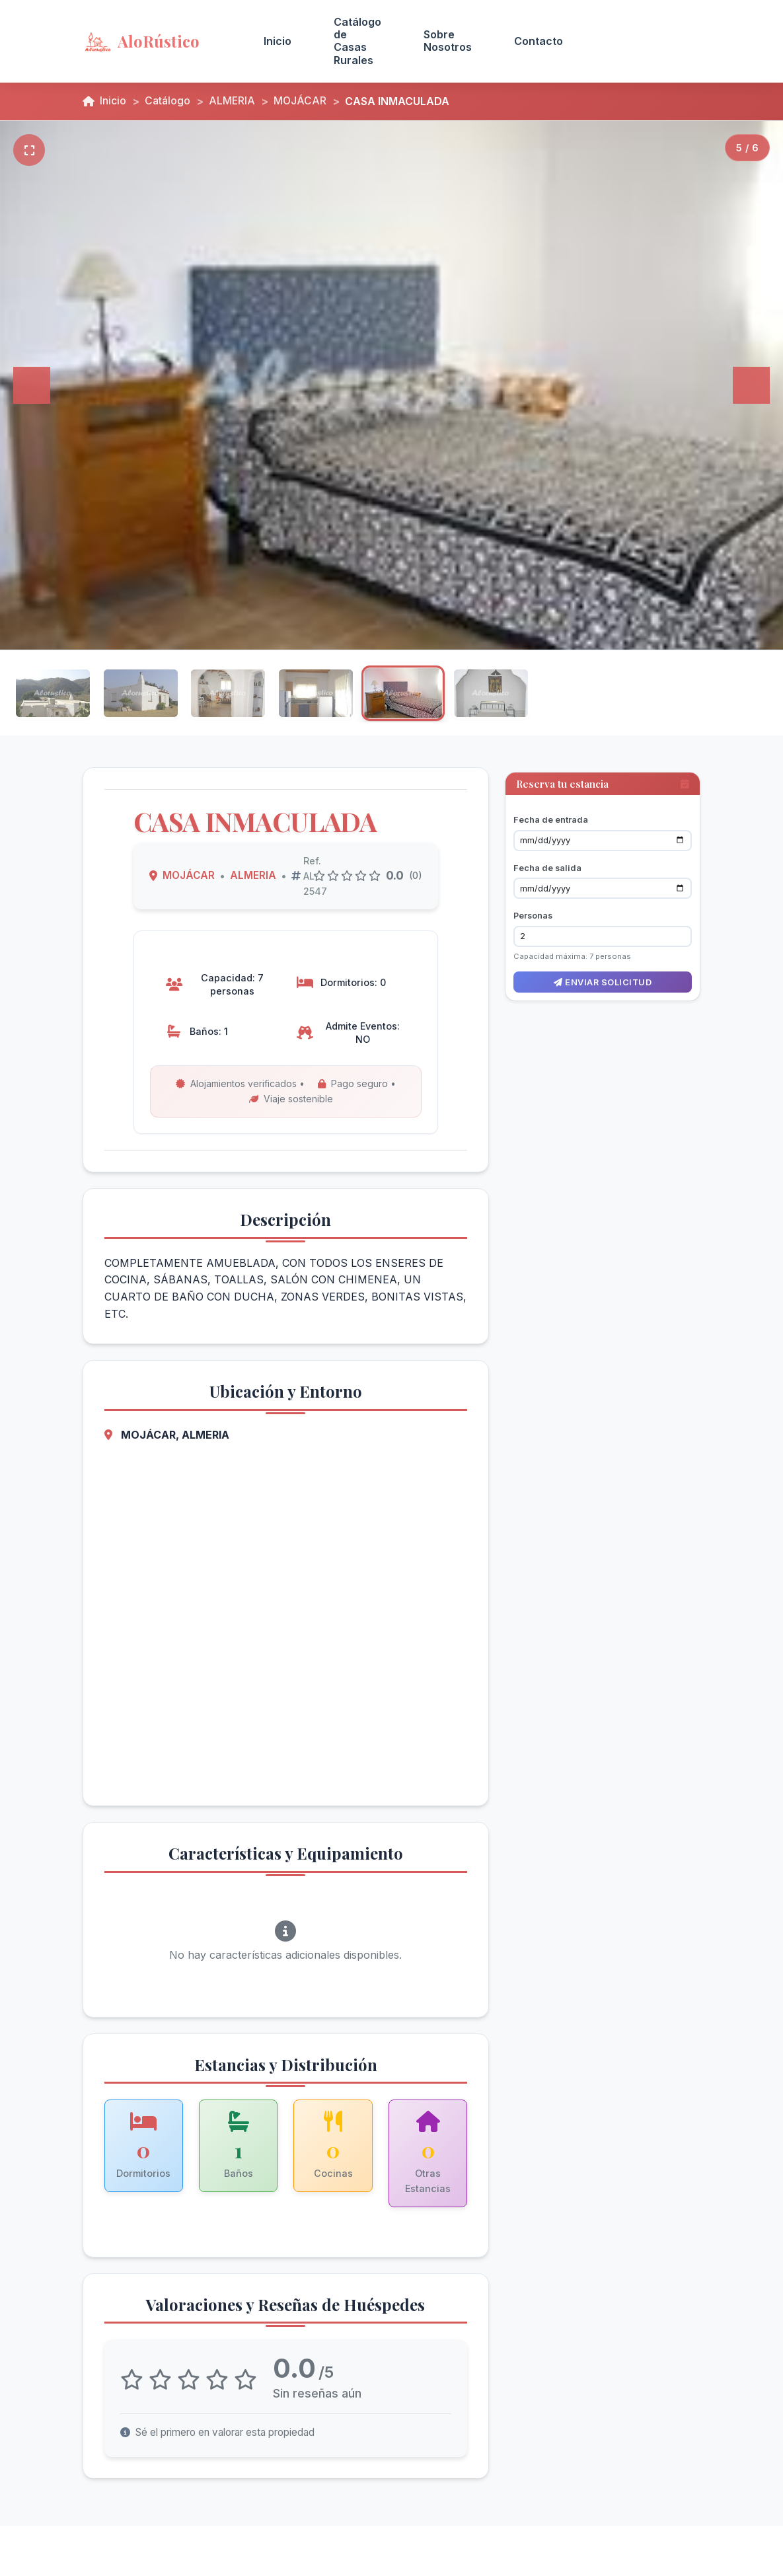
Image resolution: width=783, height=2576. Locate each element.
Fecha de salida (547, 863)
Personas (532, 911)
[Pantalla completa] (29, 150)
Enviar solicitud (603, 977)
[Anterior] (31, 385)
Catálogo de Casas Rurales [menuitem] (357, 41)
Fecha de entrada (550, 815)
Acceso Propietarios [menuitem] (643, 41)
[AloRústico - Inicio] (157, 41)
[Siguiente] (751, 385)
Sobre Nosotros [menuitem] (448, 41)
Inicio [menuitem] (277, 41)
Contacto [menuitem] (538, 41)
